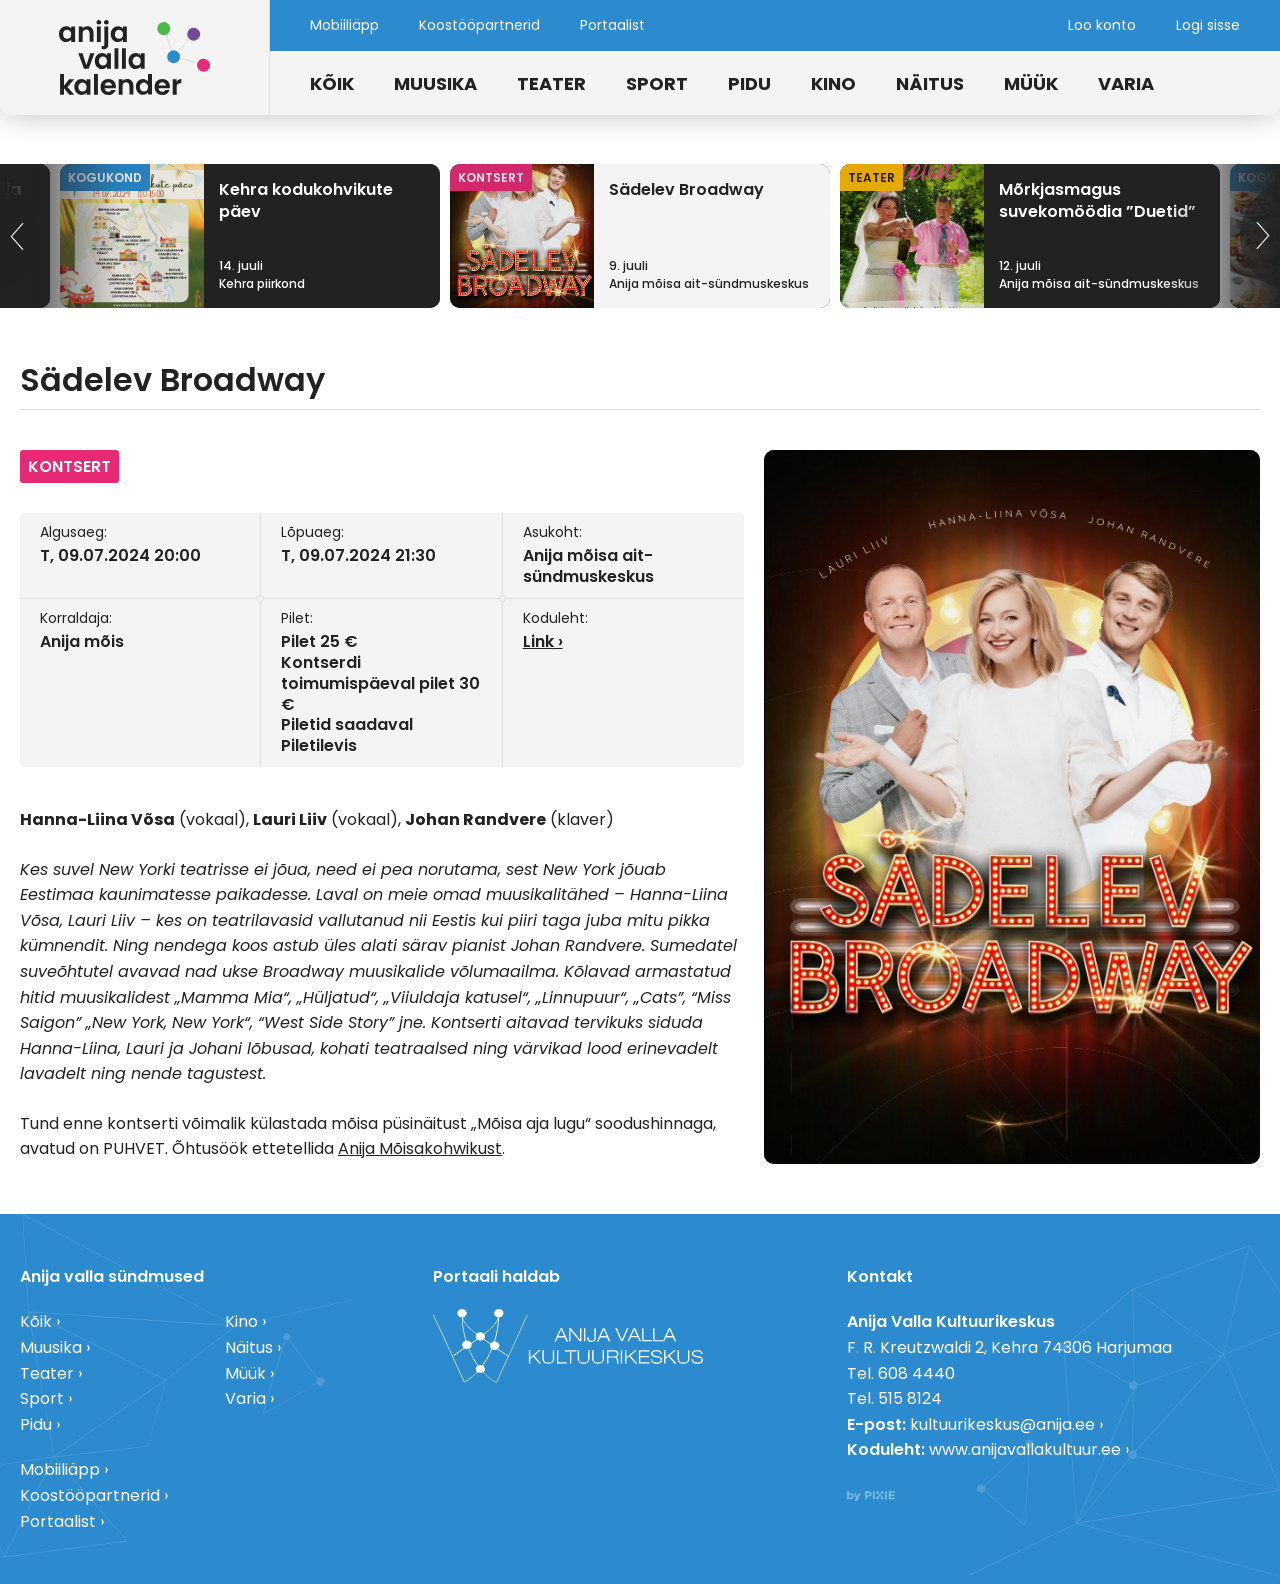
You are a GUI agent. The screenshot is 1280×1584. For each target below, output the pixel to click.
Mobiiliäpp (344, 25)
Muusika (435, 83)
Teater (551, 83)
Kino (833, 83)
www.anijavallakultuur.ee (1025, 1449)
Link (538, 641)
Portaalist (612, 25)
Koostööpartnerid (479, 25)
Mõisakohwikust (440, 1148)
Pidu (749, 83)
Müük (1031, 83)
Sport (657, 83)
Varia (1126, 83)
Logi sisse (1208, 25)
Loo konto (1102, 25)
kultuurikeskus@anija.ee (1002, 1424)
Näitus (930, 83)
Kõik (332, 83)
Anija (358, 1148)
